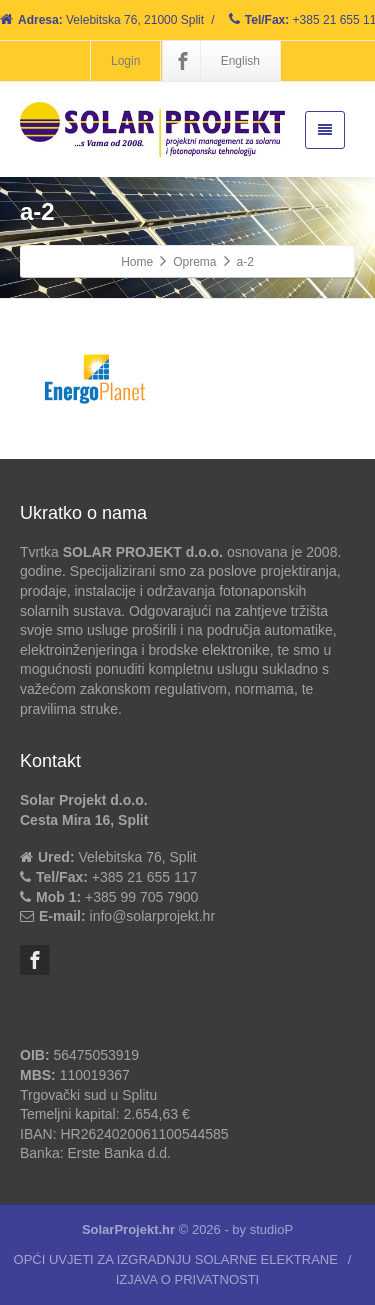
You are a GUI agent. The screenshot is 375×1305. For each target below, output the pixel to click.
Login (125, 61)
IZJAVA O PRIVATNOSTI (188, 1279)
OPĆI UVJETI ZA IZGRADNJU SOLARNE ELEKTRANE (176, 1259)
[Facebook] (183, 61)
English (240, 61)
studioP (271, 1229)
